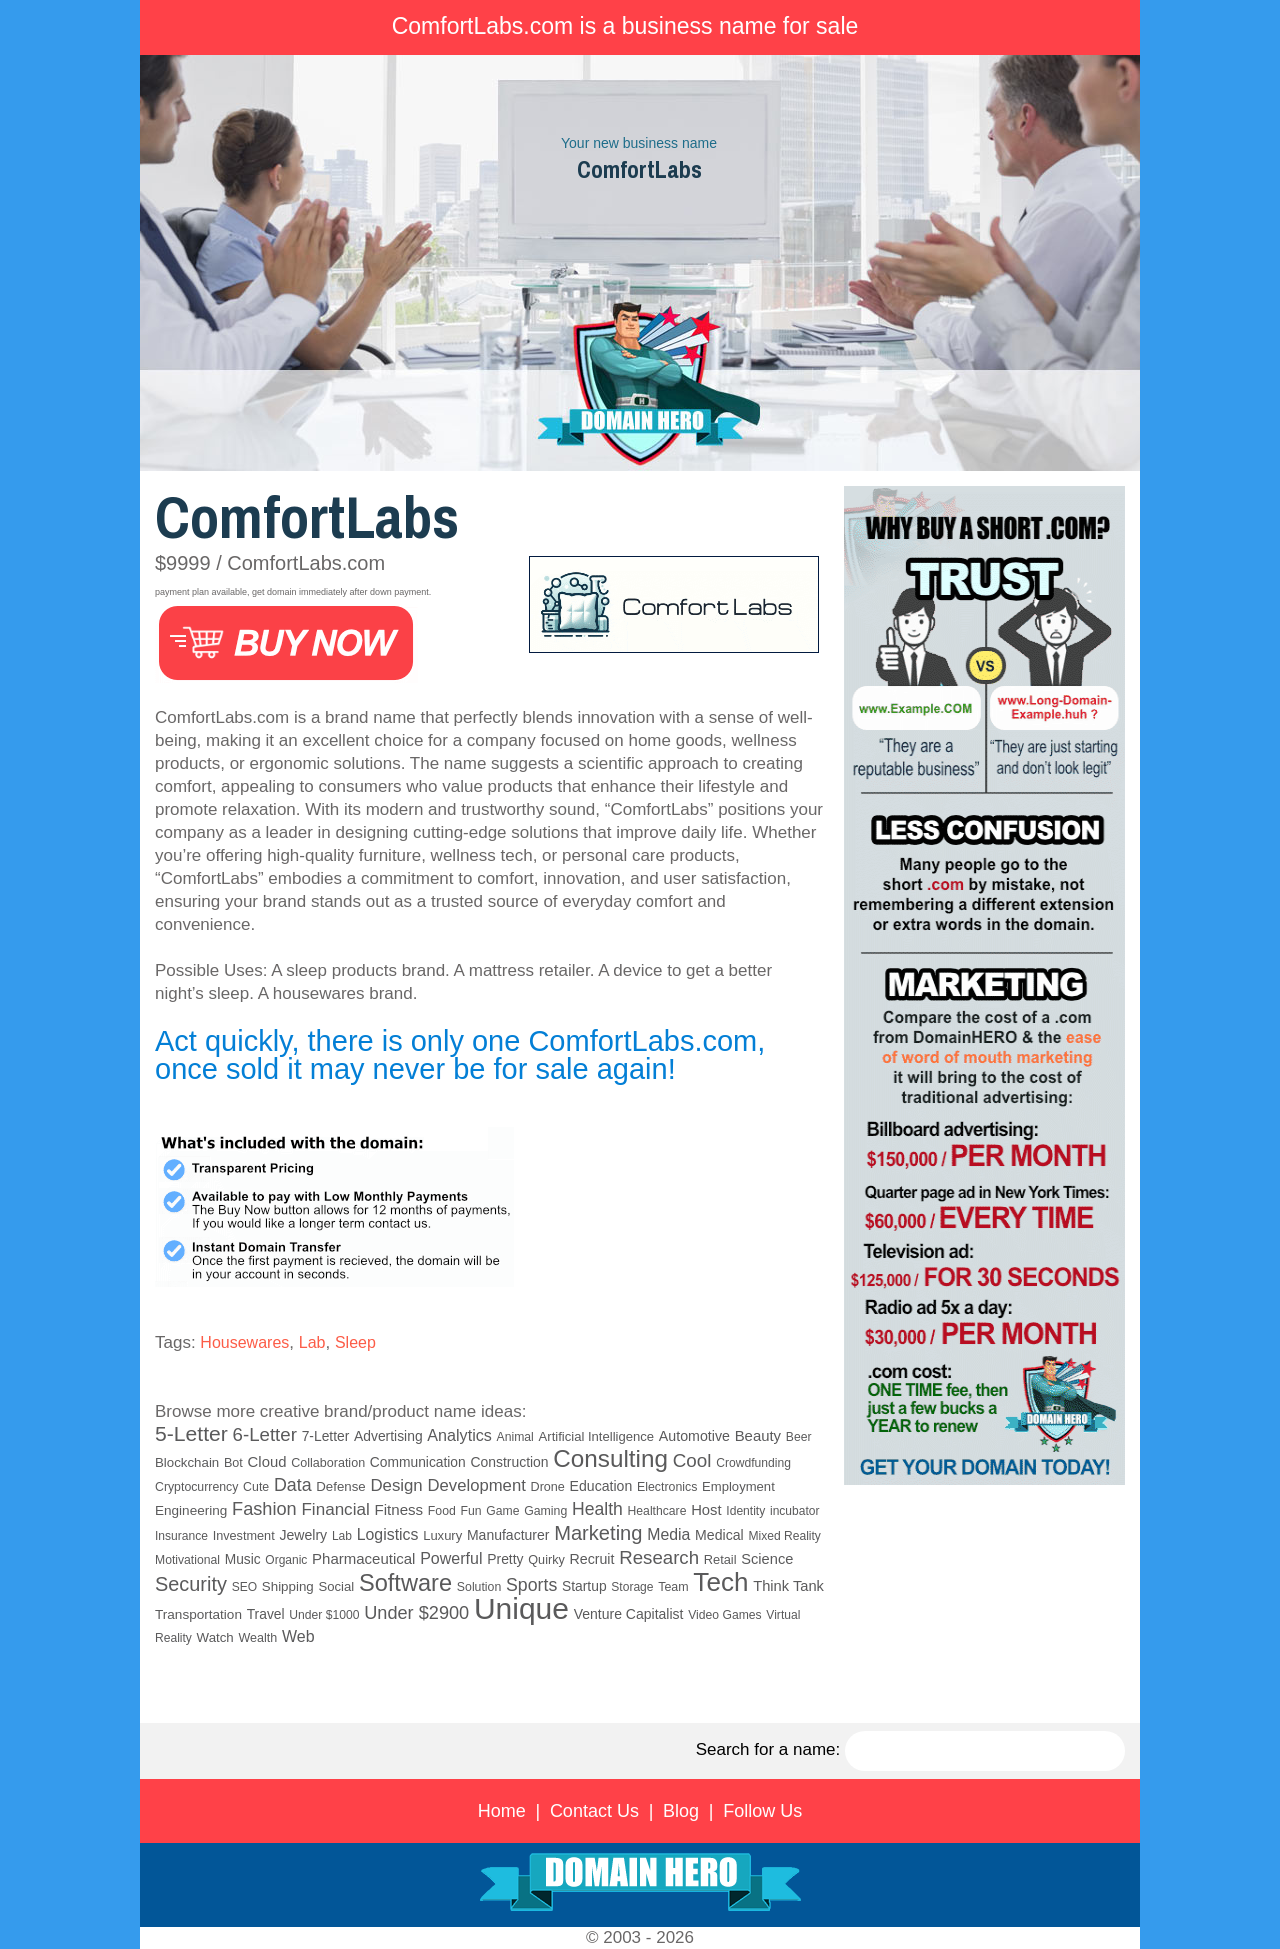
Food (442, 1511)
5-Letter (191, 1433)
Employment (738, 1486)
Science (767, 1559)
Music (243, 1559)
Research (659, 1557)
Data (293, 1485)
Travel (266, 1614)
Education (601, 1486)
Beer (799, 1437)
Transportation (198, 1614)
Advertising (388, 1436)
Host (706, 1510)
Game (502, 1511)
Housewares (244, 1342)
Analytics (459, 1435)
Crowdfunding (753, 1463)
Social (336, 1586)
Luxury (442, 1535)
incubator (794, 1511)
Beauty (758, 1436)
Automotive (694, 1436)
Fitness (398, 1509)
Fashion (264, 1509)
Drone (548, 1487)
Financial (335, 1509)
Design (396, 1485)
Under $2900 (416, 1613)
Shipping (288, 1586)
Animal (515, 1437)
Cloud (267, 1462)
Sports (531, 1585)
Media (668, 1534)
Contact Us (594, 1811)
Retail (720, 1559)
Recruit (592, 1559)
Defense (340, 1486)
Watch (215, 1637)
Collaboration (328, 1463)
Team (673, 1587)
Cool (692, 1460)
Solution (479, 1587)
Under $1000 (324, 1615)
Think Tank (788, 1586)
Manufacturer (508, 1535)
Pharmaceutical (363, 1558)
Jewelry (303, 1535)
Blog (681, 1811)
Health (597, 1509)
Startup (584, 1586)
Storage (632, 1587)
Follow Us (762, 1811)
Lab (312, 1342)
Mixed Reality (784, 1536)
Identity (745, 1511)
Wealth (258, 1638)
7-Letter (326, 1436)
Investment (244, 1536)
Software (405, 1583)
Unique (521, 1608)
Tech (720, 1582)
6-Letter (265, 1434)
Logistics (388, 1534)
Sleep (355, 1342)
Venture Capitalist (629, 1614)
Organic (286, 1560)
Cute (256, 1487)
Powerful (451, 1558)
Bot (233, 1463)
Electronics (667, 1487)
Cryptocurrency (196, 1487)
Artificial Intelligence (597, 1436)
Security (191, 1584)
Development (476, 1485)
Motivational (187, 1560)
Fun (471, 1511)
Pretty (505, 1559)
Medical (719, 1535)
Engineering (191, 1510)
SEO (244, 1587)
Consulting (610, 1458)
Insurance (181, 1536)
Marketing (598, 1533)
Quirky (546, 1560)
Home (502, 1811)
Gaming (545, 1511)
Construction (509, 1462)
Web (298, 1636)
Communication (418, 1462)
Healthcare (657, 1511)
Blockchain (187, 1462)
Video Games (724, 1615)
